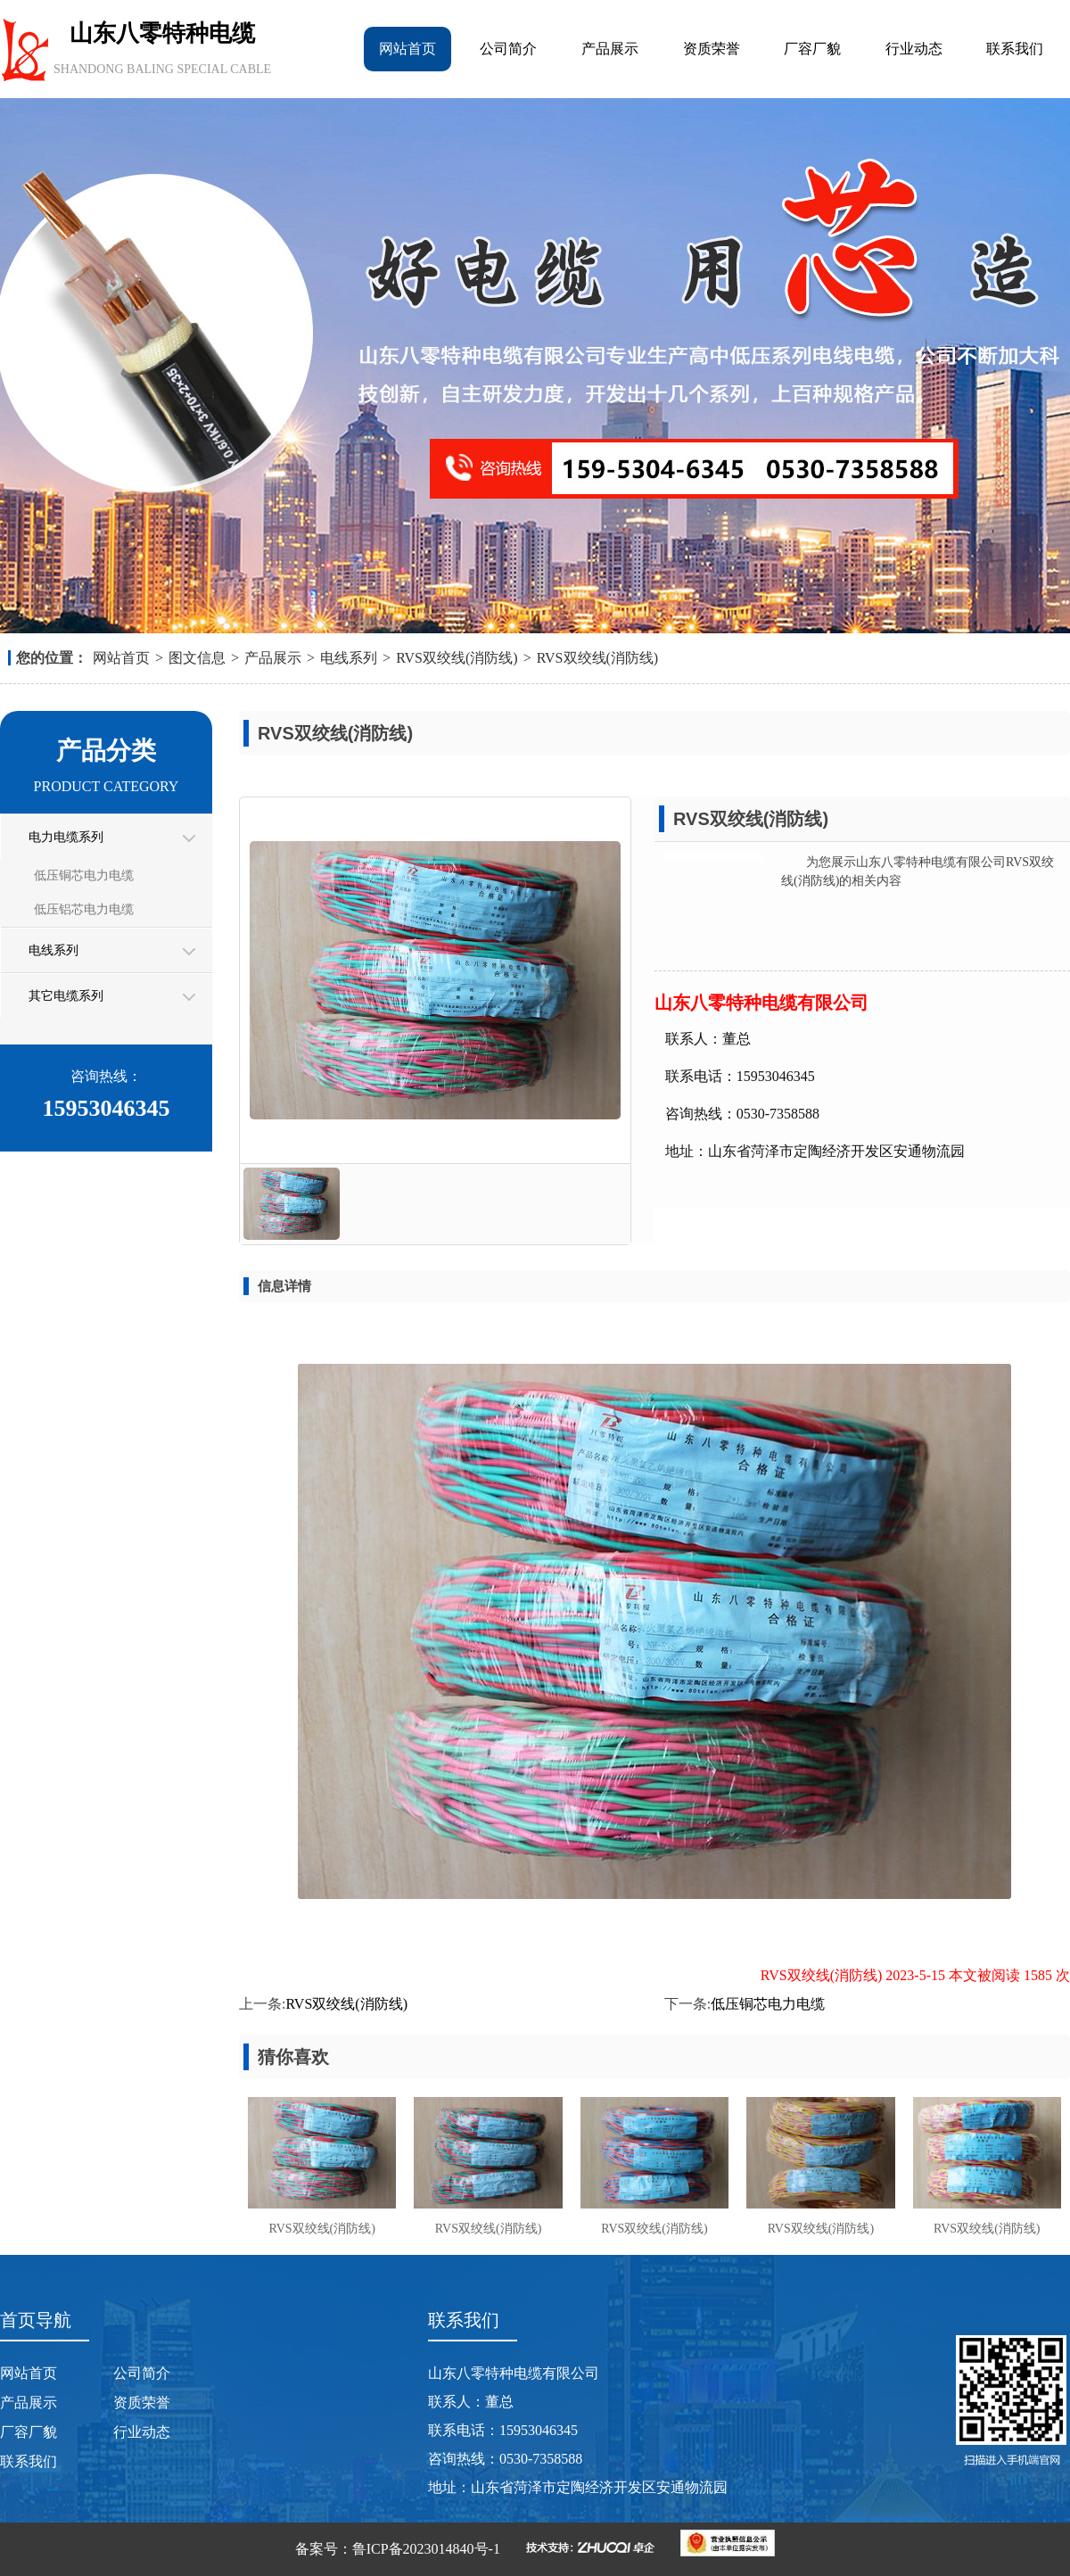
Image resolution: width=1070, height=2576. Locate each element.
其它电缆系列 (66, 996)
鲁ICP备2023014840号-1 (426, 2548)
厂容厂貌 (812, 48)
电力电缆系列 (66, 837)
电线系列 (348, 657)
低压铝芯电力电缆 (84, 909)
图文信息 (197, 657)
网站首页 (407, 48)
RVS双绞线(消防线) (457, 657)
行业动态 (913, 48)
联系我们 (1014, 48)
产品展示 (609, 48)
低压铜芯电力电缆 (84, 875)
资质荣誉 (711, 48)
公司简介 (508, 48)
